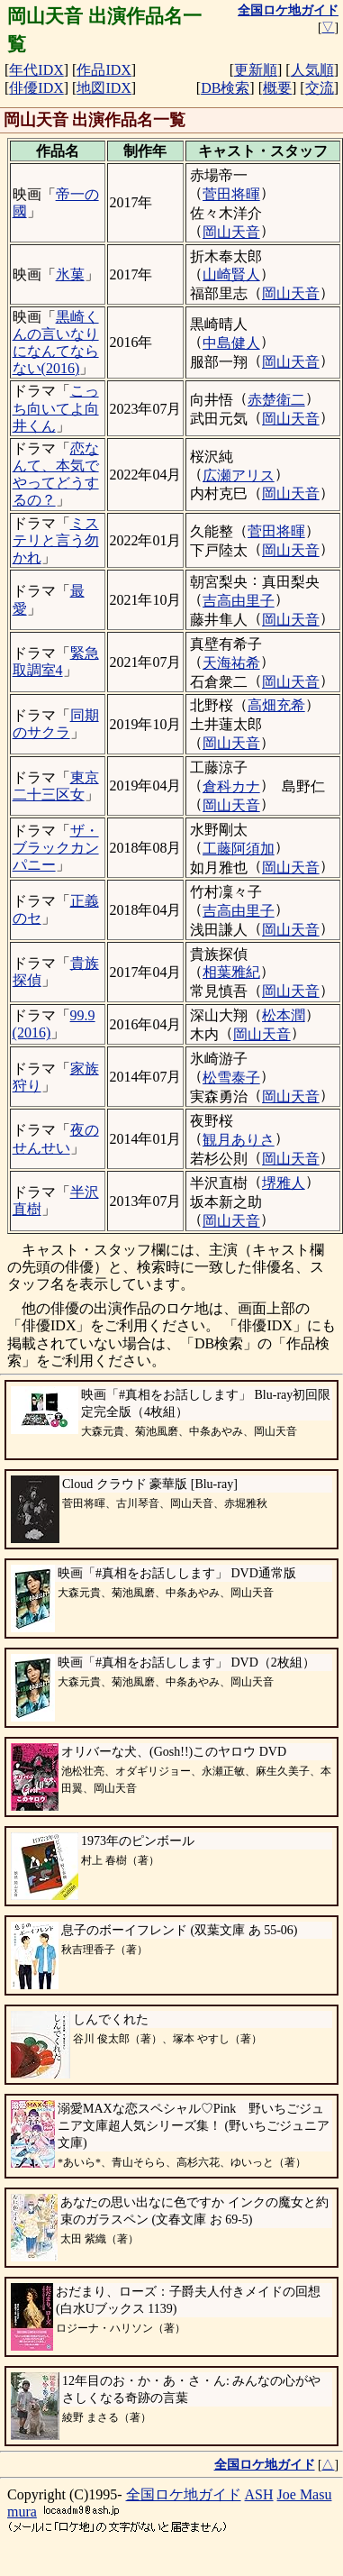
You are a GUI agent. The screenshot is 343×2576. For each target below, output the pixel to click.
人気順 (312, 70)
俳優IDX (36, 88)
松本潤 (283, 1015)
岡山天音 (231, 232)
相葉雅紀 (231, 972)
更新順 (255, 70)
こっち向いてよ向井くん (56, 408)
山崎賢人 (231, 274)
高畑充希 (276, 705)
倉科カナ (231, 786)
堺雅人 (283, 1183)
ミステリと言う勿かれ (56, 540)
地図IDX (104, 88)
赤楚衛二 (276, 399)
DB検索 (225, 88)
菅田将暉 (231, 194)
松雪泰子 (231, 1077)
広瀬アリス (239, 475)
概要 (277, 88)
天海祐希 (231, 663)
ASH (259, 2494)
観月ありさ (239, 1139)
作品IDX (104, 70)
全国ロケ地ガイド (183, 2494)
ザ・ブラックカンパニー (56, 847)
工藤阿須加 (239, 848)
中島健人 (231, 343)
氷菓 (70, 274)
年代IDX (36, 70)
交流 (319, 88)
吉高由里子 (239, 600)
